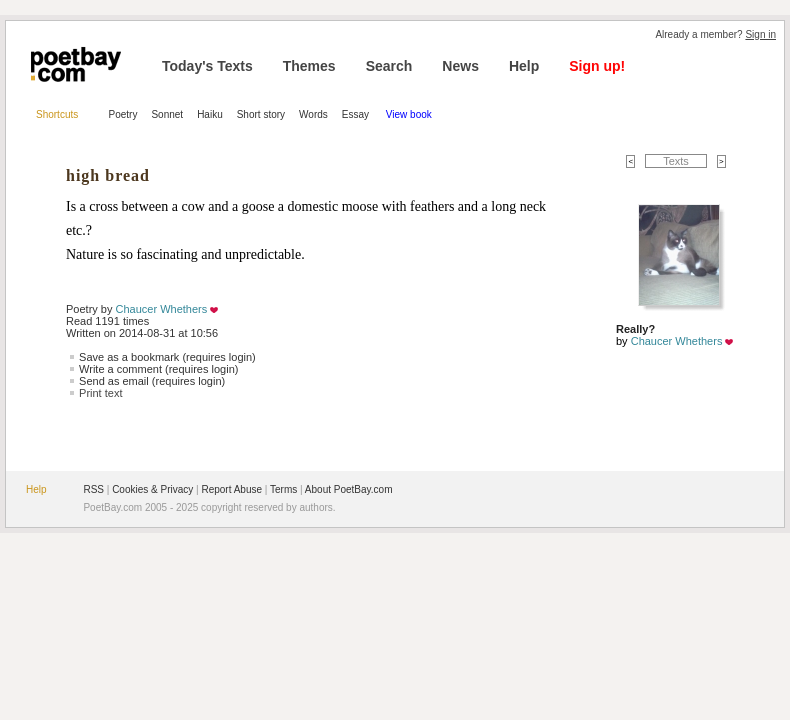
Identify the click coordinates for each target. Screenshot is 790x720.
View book (409, 114)
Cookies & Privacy (152, 489)
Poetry (123, 114)
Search (389, 66)
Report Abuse (231, 489)
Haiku (210, 114)
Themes (309, 66)
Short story (261, 114)
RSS (93, 489)
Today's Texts (207, 66)
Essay (357, 114)
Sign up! (597, 66)
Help (524, 66)
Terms (283, 489)
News (460, 66)
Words (313, 114)
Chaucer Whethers (162, 309)
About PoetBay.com (349, 489)
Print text (100, 393)
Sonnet (167, 114)
